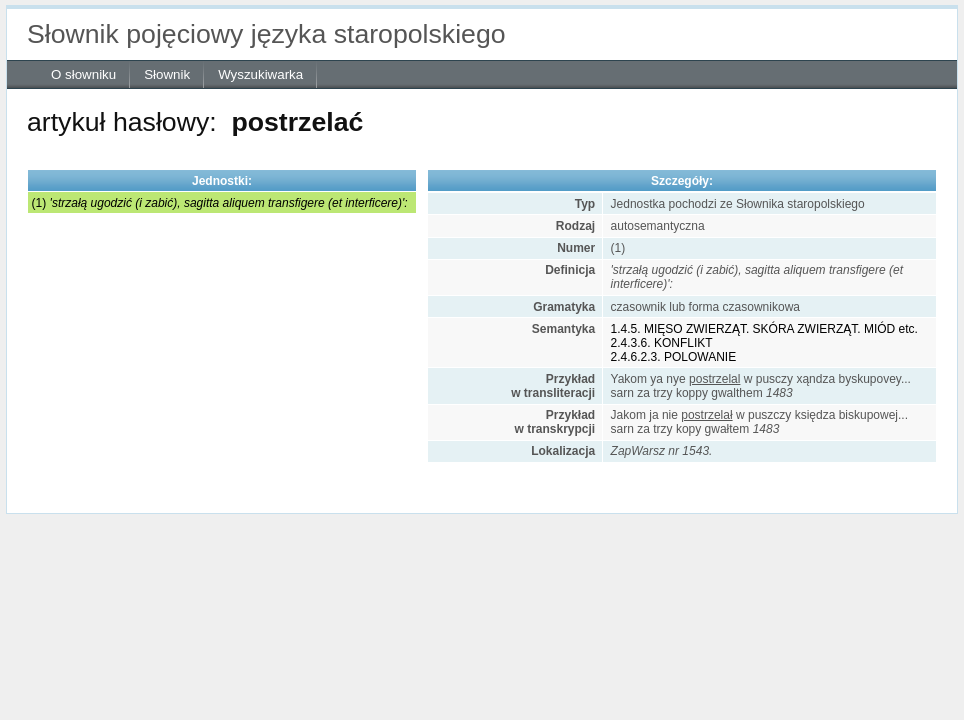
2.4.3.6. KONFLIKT (662, 343)
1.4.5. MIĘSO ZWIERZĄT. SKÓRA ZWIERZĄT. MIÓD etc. (764, 329)
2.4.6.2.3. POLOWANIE (674, 357)
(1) (220, 203)
